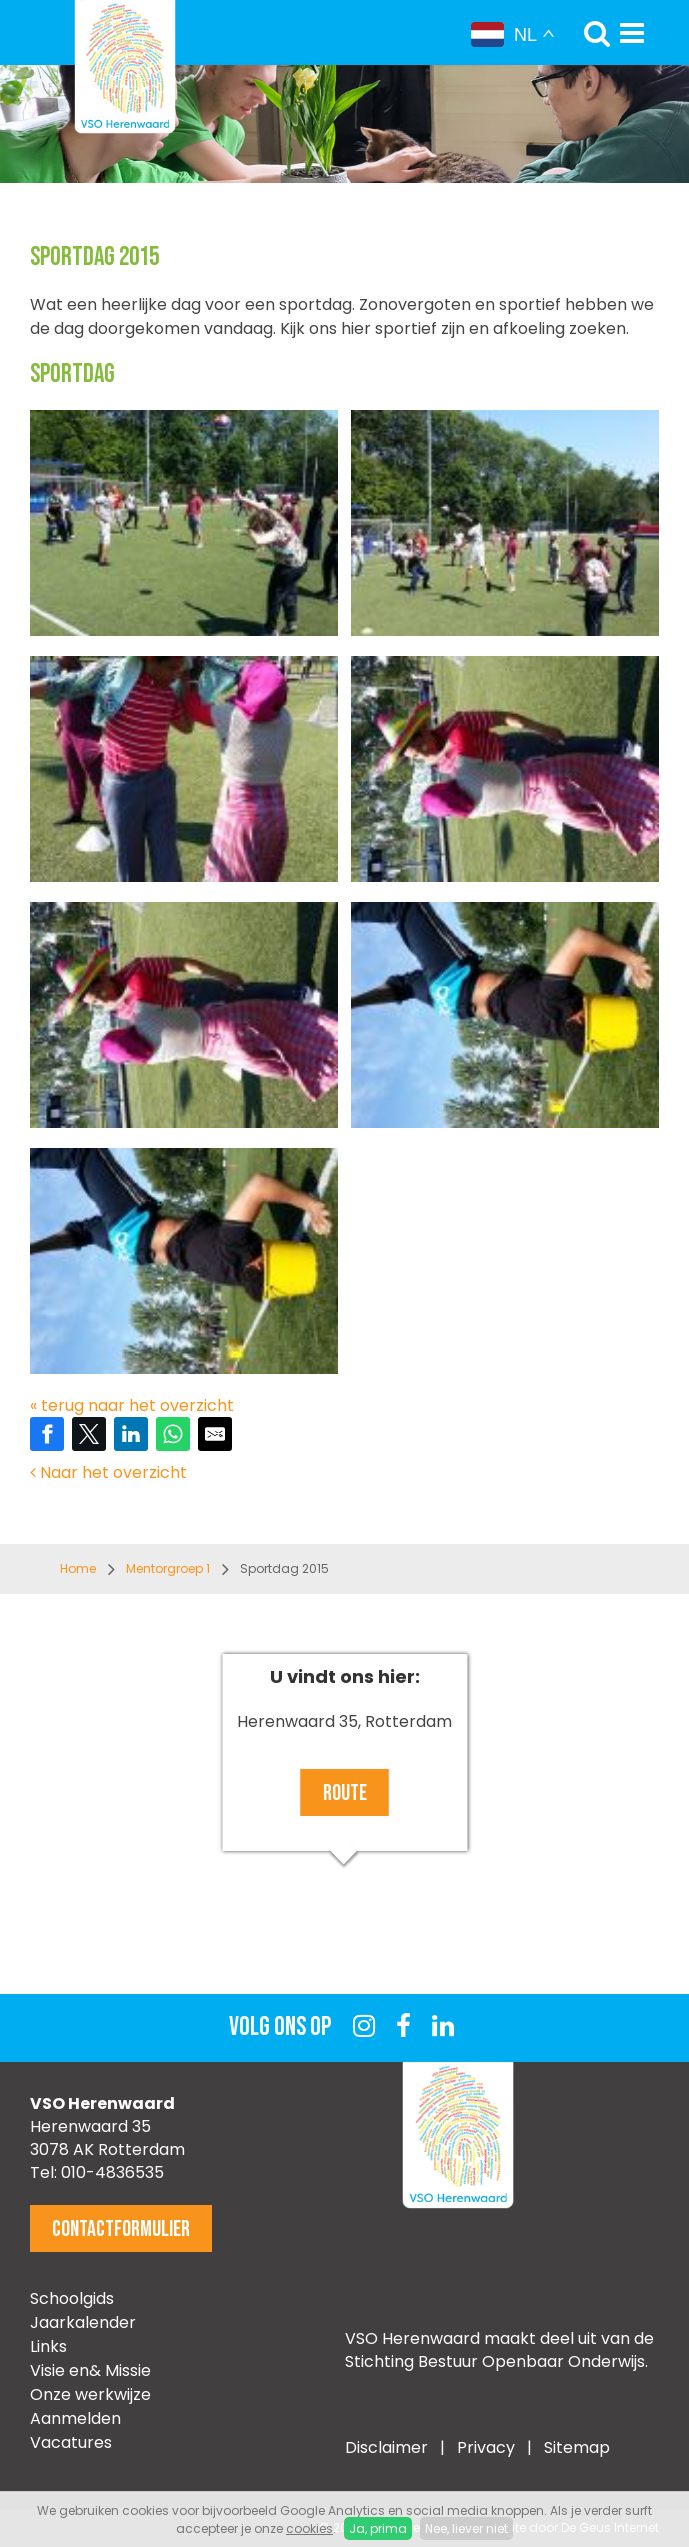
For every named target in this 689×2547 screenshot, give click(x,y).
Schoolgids (72, 2298)
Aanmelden (75, 2418)
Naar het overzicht (108, 1472)
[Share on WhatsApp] (173, 1434)
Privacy (488, 2447)
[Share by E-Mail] (215, 1434)
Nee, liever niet (466, 2528)
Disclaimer (386, 2447)
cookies (309, 2528)
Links (48, 2346)
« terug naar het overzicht (132, 1405)
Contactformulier (121, 2229)
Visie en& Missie (90, 2370)
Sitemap (577, 2447)
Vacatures (71, 2442)
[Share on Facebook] (47, 1434)
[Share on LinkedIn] (131, 1434)
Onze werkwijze (90, 2394)
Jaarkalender (83, 2322)
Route (345, 1793)
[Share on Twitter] (89, 1434)
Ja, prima (378, 2528)
